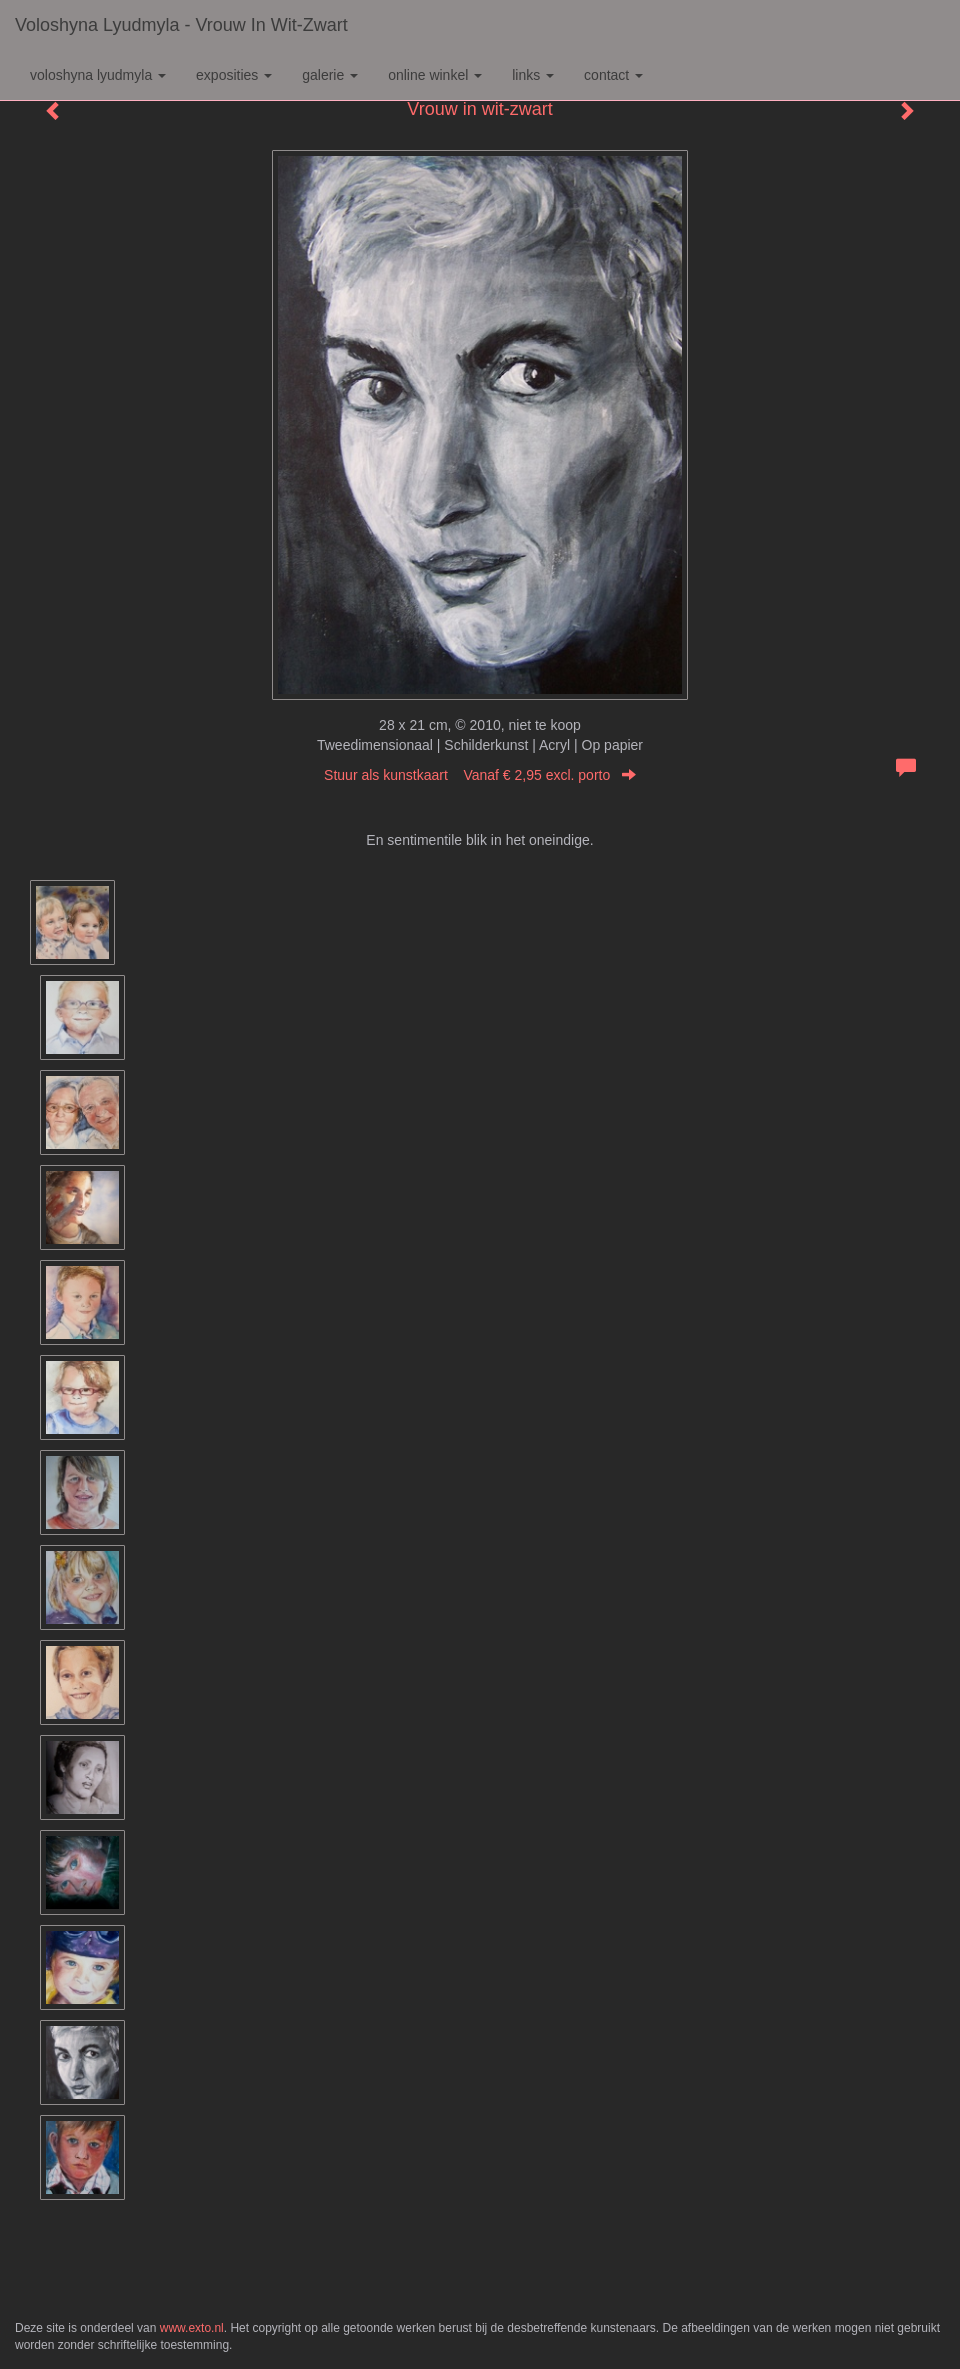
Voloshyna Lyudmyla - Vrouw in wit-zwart (181, 25)
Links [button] (533, 75)
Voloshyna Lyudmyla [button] (98, 75)
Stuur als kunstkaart (480, 775)
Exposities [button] (234, 75)
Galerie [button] (330, 75)
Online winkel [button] (435, 75)
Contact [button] (613, 75)
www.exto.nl (192, 2328)
